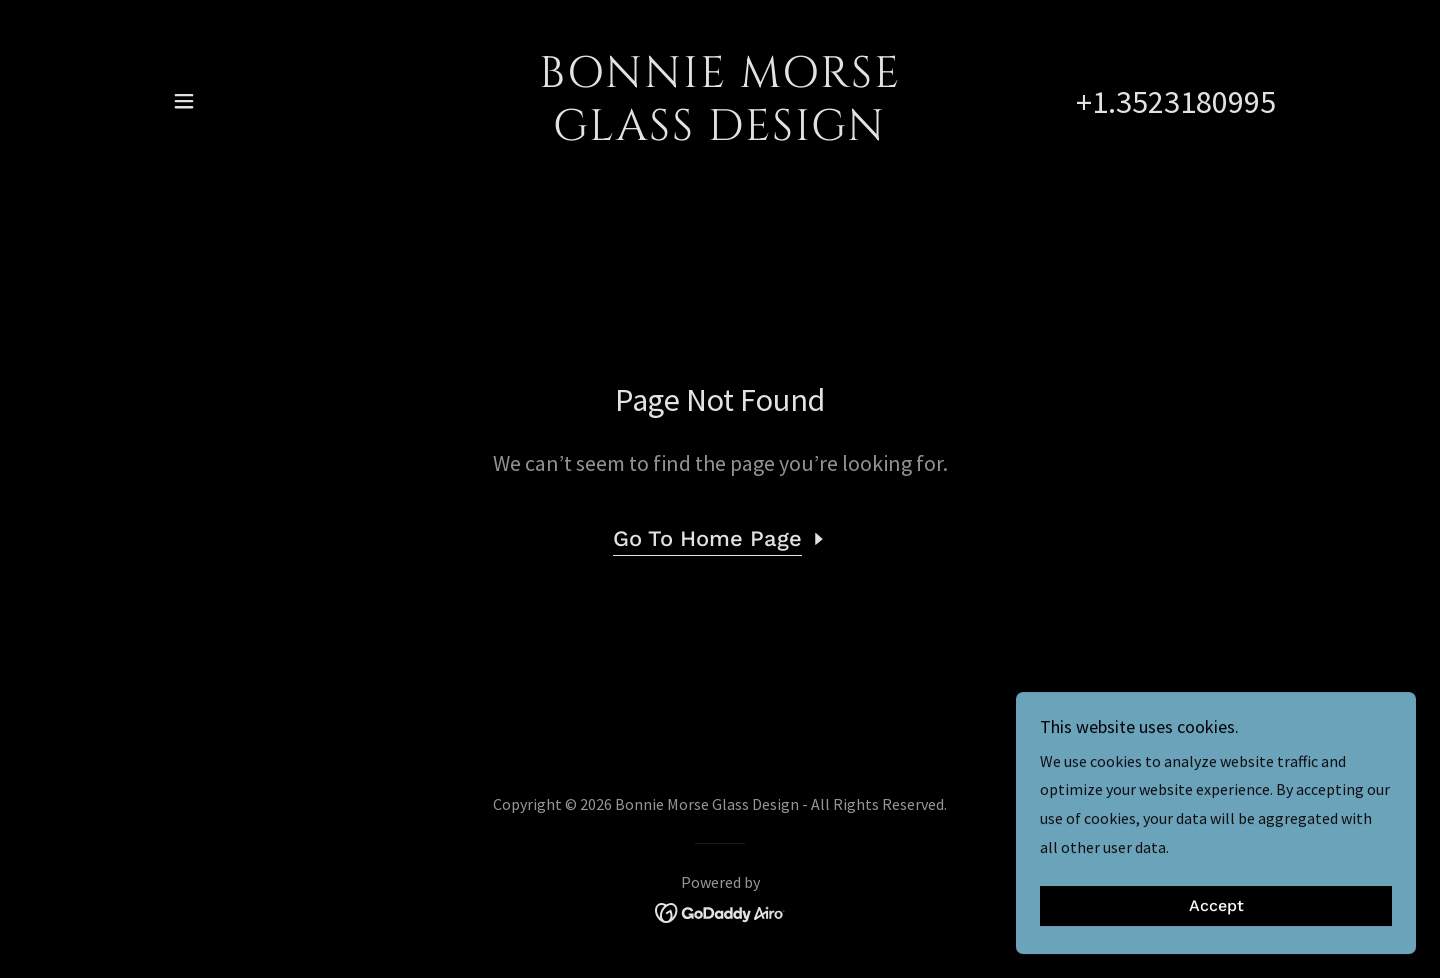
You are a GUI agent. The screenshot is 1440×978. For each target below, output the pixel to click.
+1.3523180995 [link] (1176, 102)
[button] (184, 101)
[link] (720, 134)
